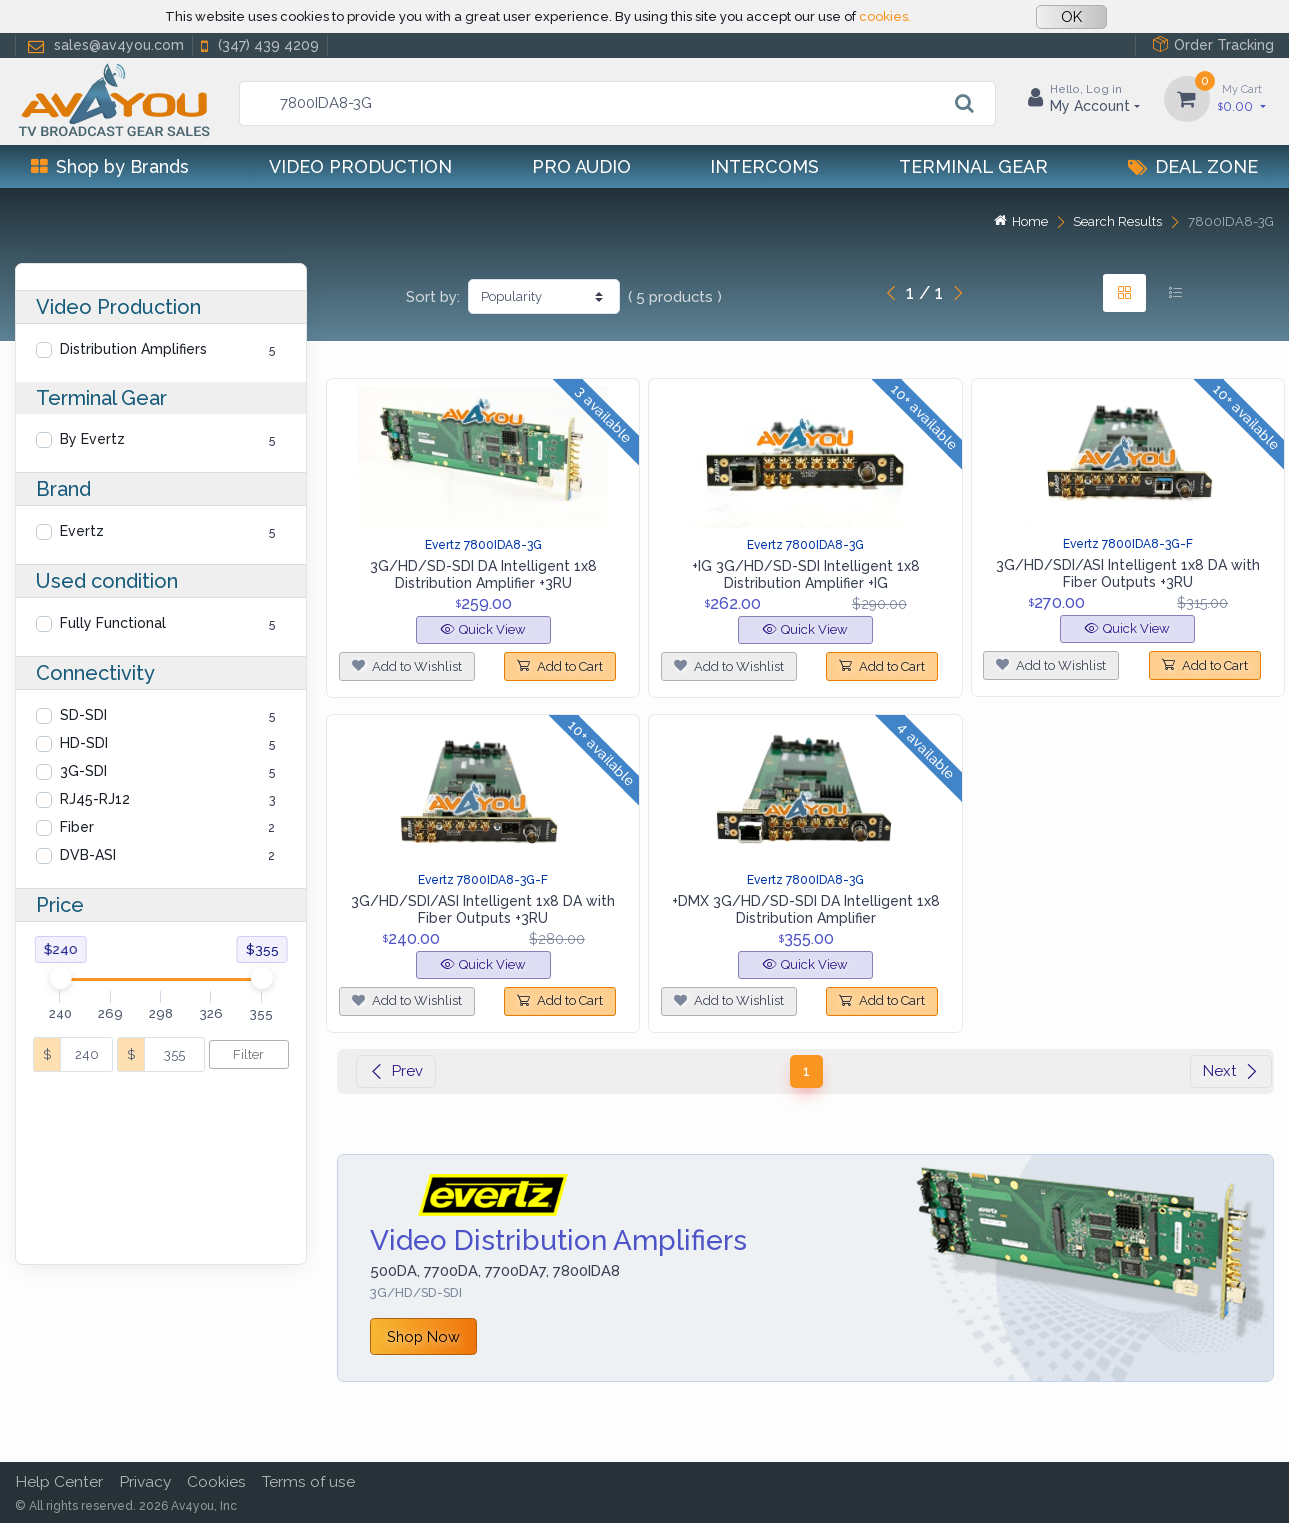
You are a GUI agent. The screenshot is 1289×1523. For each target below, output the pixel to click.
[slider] (60, 978)
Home (1021, 221)
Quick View (483, 629)
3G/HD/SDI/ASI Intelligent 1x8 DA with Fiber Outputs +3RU (1128, 573)
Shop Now (423, 1336)
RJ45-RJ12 (95, 799)
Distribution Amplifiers (133, 349)
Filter (248, 1054)
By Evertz (92, 439)
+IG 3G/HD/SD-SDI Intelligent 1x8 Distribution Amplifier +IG (806, 574)
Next (1231, 1071)
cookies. (885, 16)
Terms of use (308, 1481)
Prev (396, 1071)
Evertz (82, 531)
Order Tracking (1213, 44)
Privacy (145, 1481)
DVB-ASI (88, 855)
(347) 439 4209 (258, 45)
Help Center (59, 1481)
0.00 (1242, 97)
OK (1071, 17)
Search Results (1117, 221)
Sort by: (433, 297)
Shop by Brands (110, 166)
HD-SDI (84, 743)
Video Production (360, 166)
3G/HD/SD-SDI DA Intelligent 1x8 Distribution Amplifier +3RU (483, 574)
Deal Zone (1193, 166)
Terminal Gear (973, 166)
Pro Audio (581, 166)
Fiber (77, 827)
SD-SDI (83, 715)
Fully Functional (113, 623)
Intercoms (764, 166)
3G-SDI (83, 771)
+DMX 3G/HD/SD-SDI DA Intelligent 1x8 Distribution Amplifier (806, 909)
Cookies (216, 1481)
